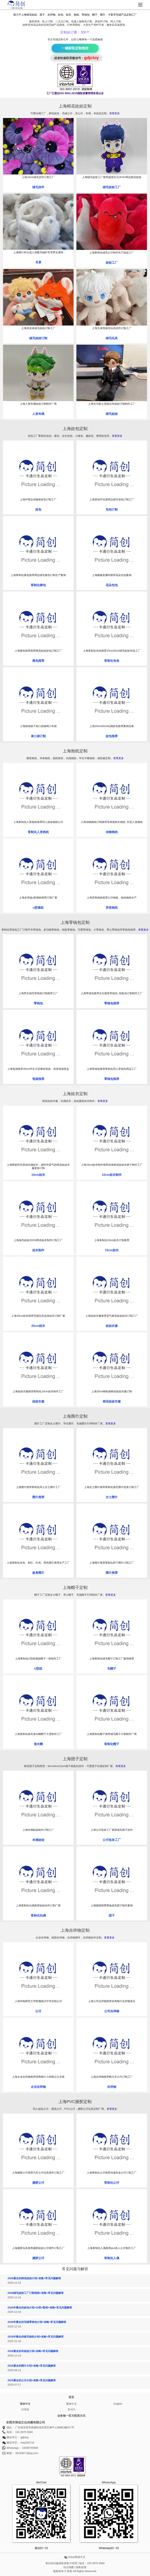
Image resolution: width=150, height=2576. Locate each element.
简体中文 (25, 2403)
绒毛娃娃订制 (38, 338)
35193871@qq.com (26, 2453)
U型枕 (38, 1668)
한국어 (71, 2409)
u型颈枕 (38, 907)
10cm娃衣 (38, 1174)
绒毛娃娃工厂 (112, 187)
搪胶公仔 (38, 2182)
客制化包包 (111, 660)
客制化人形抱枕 (38, 832)
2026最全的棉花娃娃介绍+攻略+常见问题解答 (34, 2278)
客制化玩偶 (38, 1915)
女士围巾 (112, 1497)
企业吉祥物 (38, 2086)
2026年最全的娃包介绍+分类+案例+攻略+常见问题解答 (40, 2307)
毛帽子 (111, 1668)
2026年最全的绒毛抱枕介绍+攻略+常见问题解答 (36, 2336)
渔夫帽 (38, 1744)
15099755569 (30, 2447)
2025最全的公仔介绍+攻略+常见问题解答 (32, 2380)
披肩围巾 (38, 1572)
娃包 (38, 509)
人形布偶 (38, 413)
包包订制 (112, 509)
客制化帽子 (111, 1744)
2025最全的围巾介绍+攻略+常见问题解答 (32, 2365)
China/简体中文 (76, 2557)
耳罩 (38, 262)
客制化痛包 (38, 585)
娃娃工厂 (112, 262)
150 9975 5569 (24, 2432)
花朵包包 (112, 585)
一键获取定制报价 (75, 48)
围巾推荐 (38, 1497)
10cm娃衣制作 (112, 1174)
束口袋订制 (38, 736)
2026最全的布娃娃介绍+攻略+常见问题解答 (33, 2351)
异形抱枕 (112, 907)
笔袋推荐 (38, 1078)
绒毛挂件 (38, 187)
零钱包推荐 (111, 1003)
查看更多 (114, 113)
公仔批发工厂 (112, 1839)
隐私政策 (81, 2567)
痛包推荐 (38, 660)
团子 (112, 1915)
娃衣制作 (38, 1250)
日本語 (25, 2409)
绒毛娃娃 (112, 413)
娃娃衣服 (112, 1325)
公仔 (38, 2011)
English (118, 2403)
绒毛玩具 (112, 338)
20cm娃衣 (38, 1325)
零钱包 (38, 1003)
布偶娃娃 (38, 1839)
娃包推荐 (112, 736)
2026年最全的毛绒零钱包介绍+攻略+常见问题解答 (37, 2321)
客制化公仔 (111, 2182)
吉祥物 (111, 2086)
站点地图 (68, 2567)
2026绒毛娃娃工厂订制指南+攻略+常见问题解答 (36, 2292)
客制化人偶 (111, 2258)
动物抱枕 (112, 832)
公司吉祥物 (111, 2011)
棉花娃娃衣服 (112, 1401)
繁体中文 (71, 2403)
